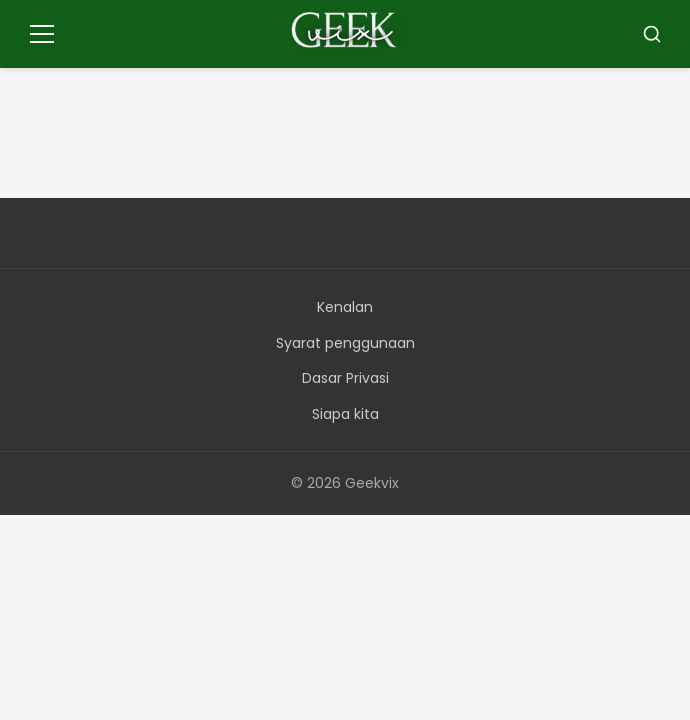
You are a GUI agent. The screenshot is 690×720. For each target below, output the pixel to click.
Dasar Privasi (345, 378)
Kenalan (345, 307)
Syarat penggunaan (345, 343)
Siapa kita (345, 414)
